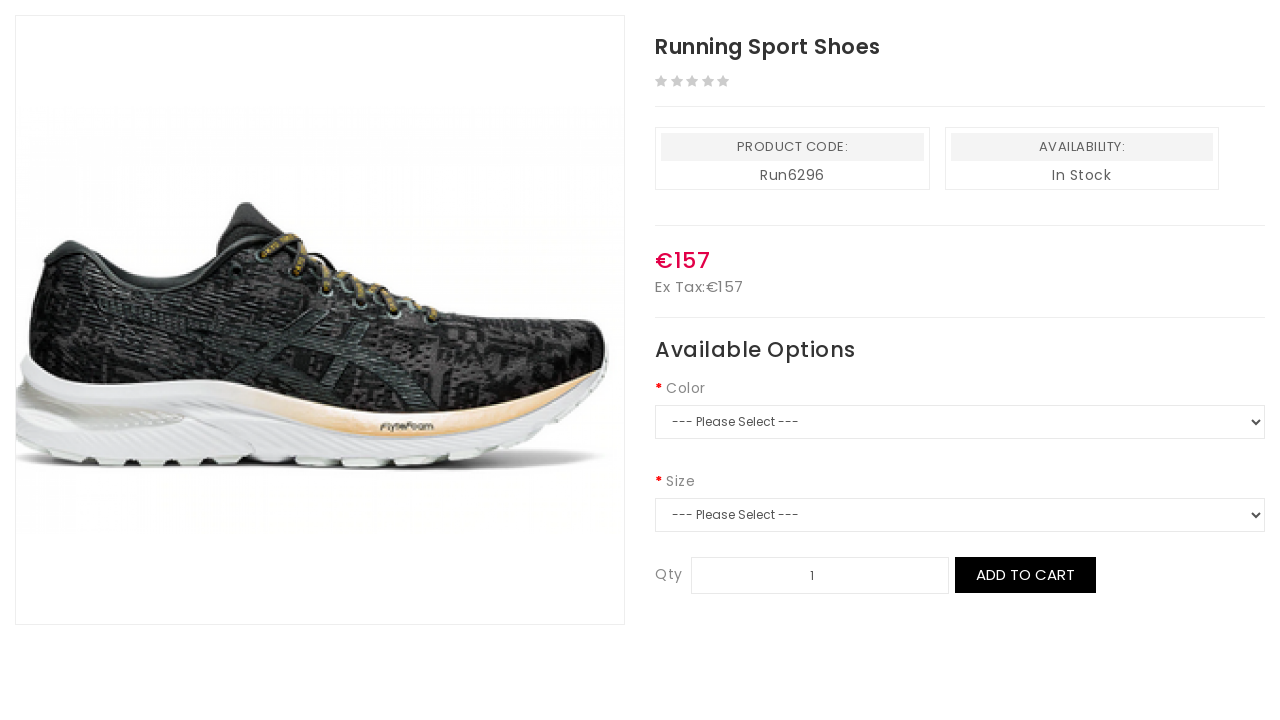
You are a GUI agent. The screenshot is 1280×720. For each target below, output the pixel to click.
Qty (669, 574)
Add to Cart (1025, 574)
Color (686, 388)
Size (680, 481)
